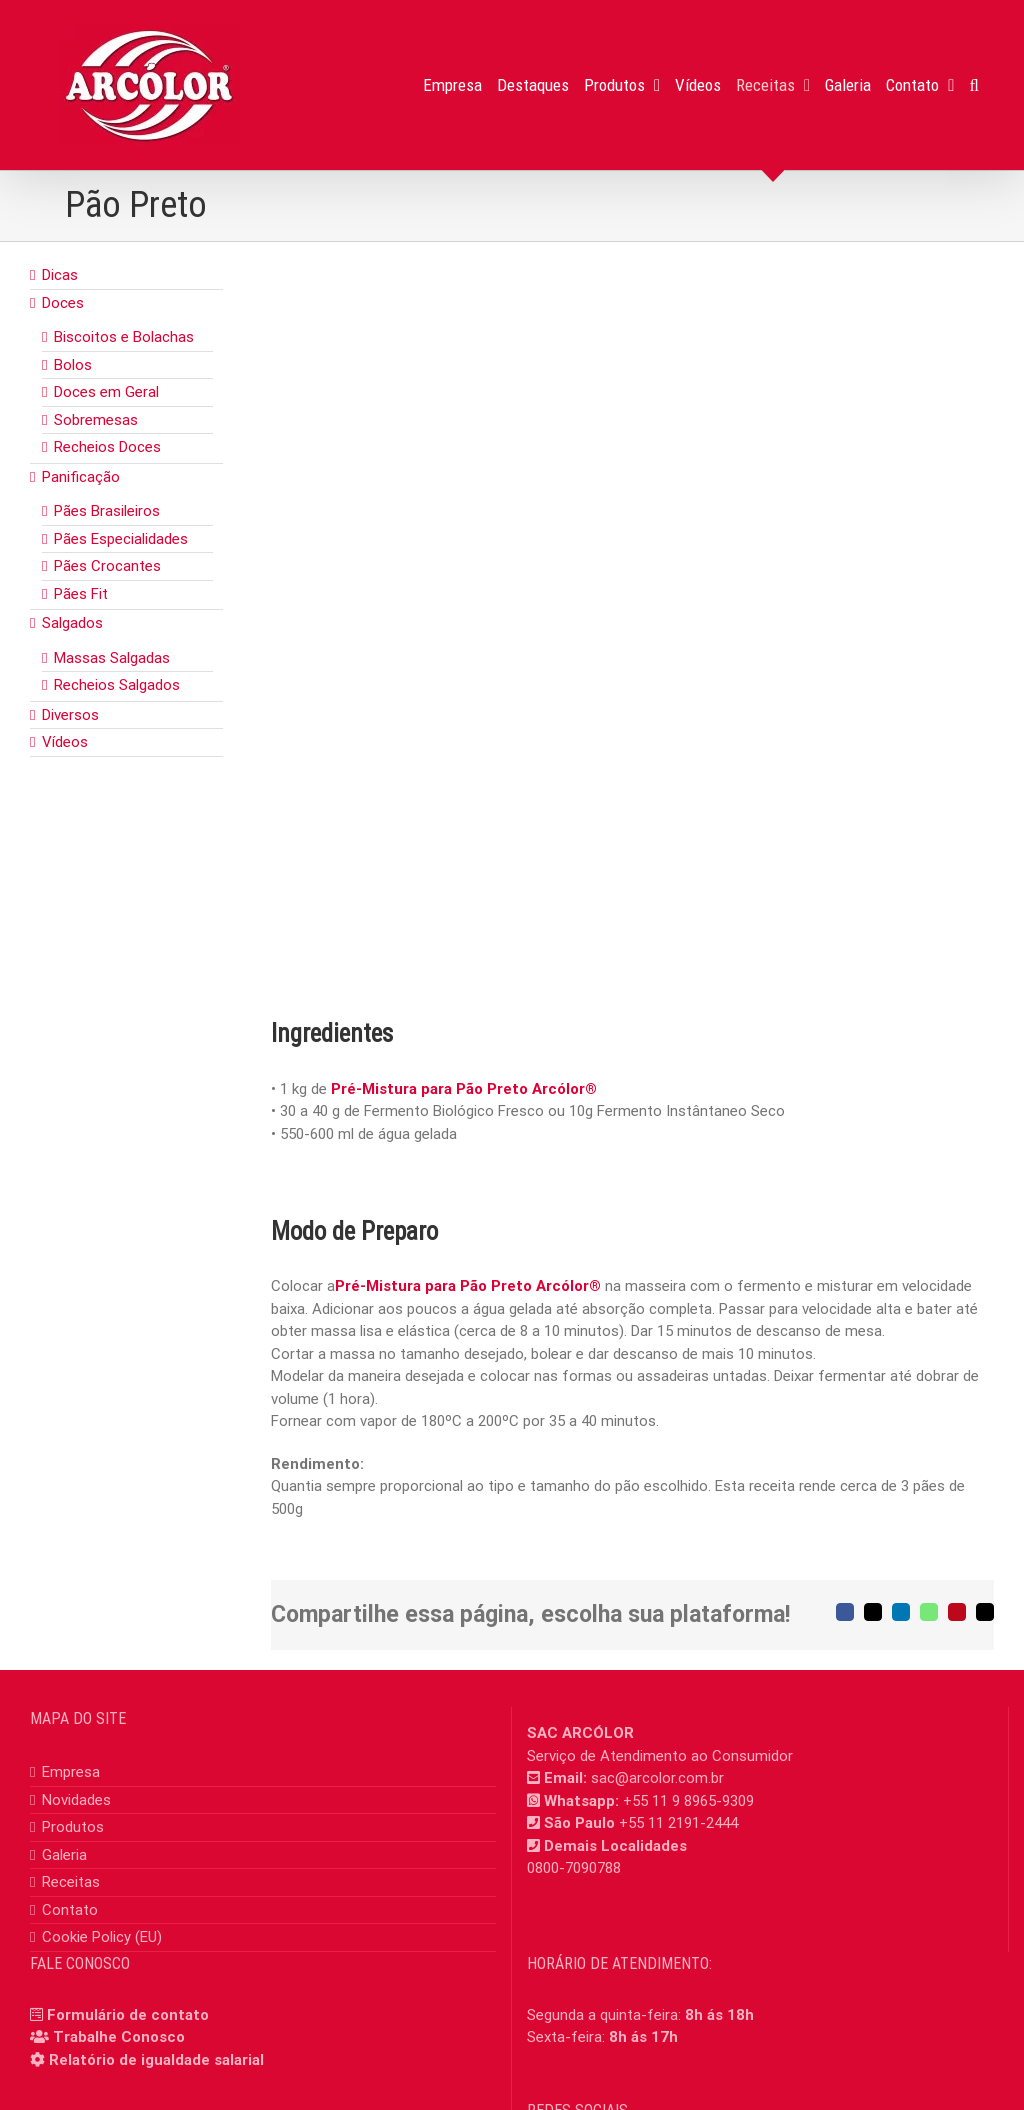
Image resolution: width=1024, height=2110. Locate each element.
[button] (974, 85)
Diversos (70, 715)
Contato (70, 1910)
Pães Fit (81, 594)
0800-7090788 (574, 1868)
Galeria (64, 1855)
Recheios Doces (107, 447)
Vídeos (65, 742)
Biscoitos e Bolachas (124, 337)
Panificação (81, 477)
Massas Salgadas (112, 658)
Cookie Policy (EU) (102, 1937)
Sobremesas (96, 420)
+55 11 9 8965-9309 (688, 1801)
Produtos (73, 1827)
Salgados (72, 623)
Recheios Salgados (117, 685)
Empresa (71, 1772)
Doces (63, 303)
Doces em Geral (106, 392)
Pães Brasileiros (107, 511)
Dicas (60, 275)
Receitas (71, 1882)
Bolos (73, 365)
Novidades (76, 1800)
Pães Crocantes (107, 566)
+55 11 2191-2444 (678, 1823)
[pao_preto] (632, 623)
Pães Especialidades (121, 539)
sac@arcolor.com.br (657, 1778)
